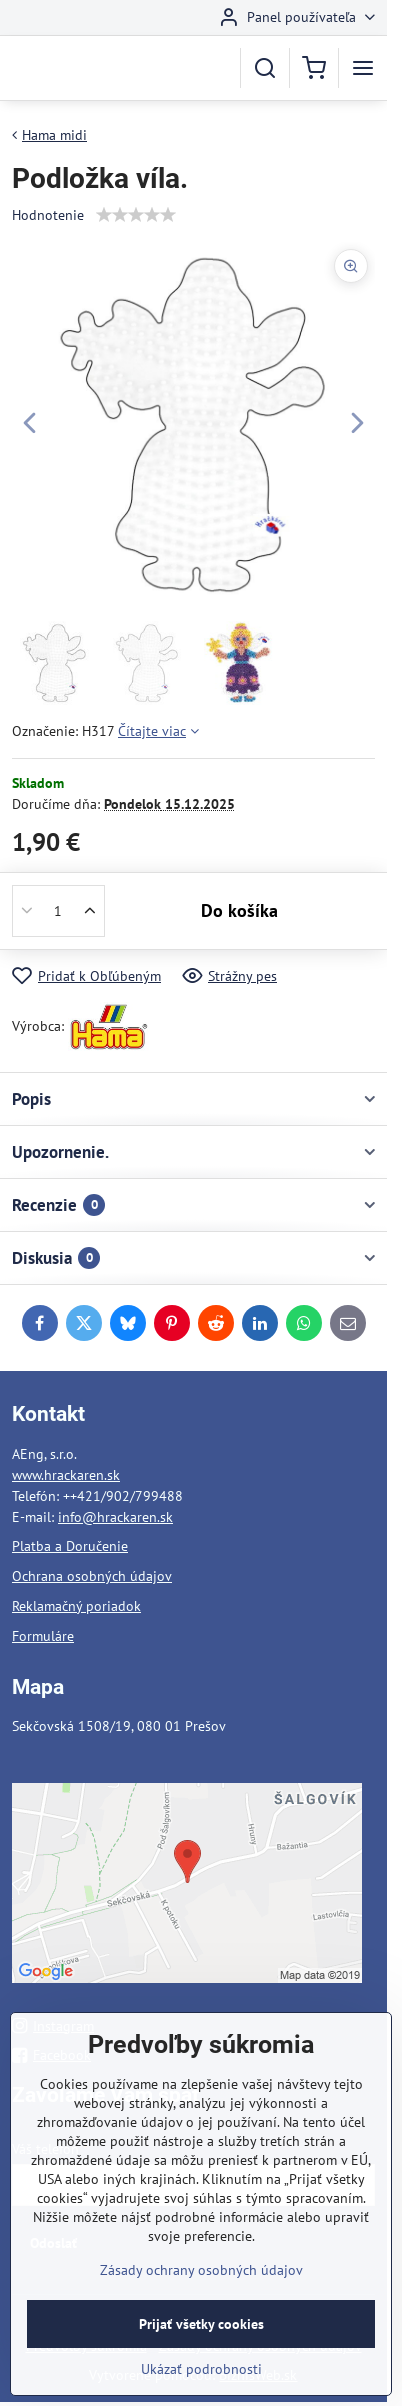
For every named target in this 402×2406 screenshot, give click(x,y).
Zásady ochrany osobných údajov (201, 2288)
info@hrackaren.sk (115, 1517)
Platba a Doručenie (70, 1546)
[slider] (136, 215)
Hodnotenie (48, 215)
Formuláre (43, 1636)
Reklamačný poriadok (76, 1606)
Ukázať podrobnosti (201, 2387)
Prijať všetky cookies (201, 2342)
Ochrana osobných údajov (92, 1576)
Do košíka (239, 910)
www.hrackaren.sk (66, 1475)
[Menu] (363, 68)
